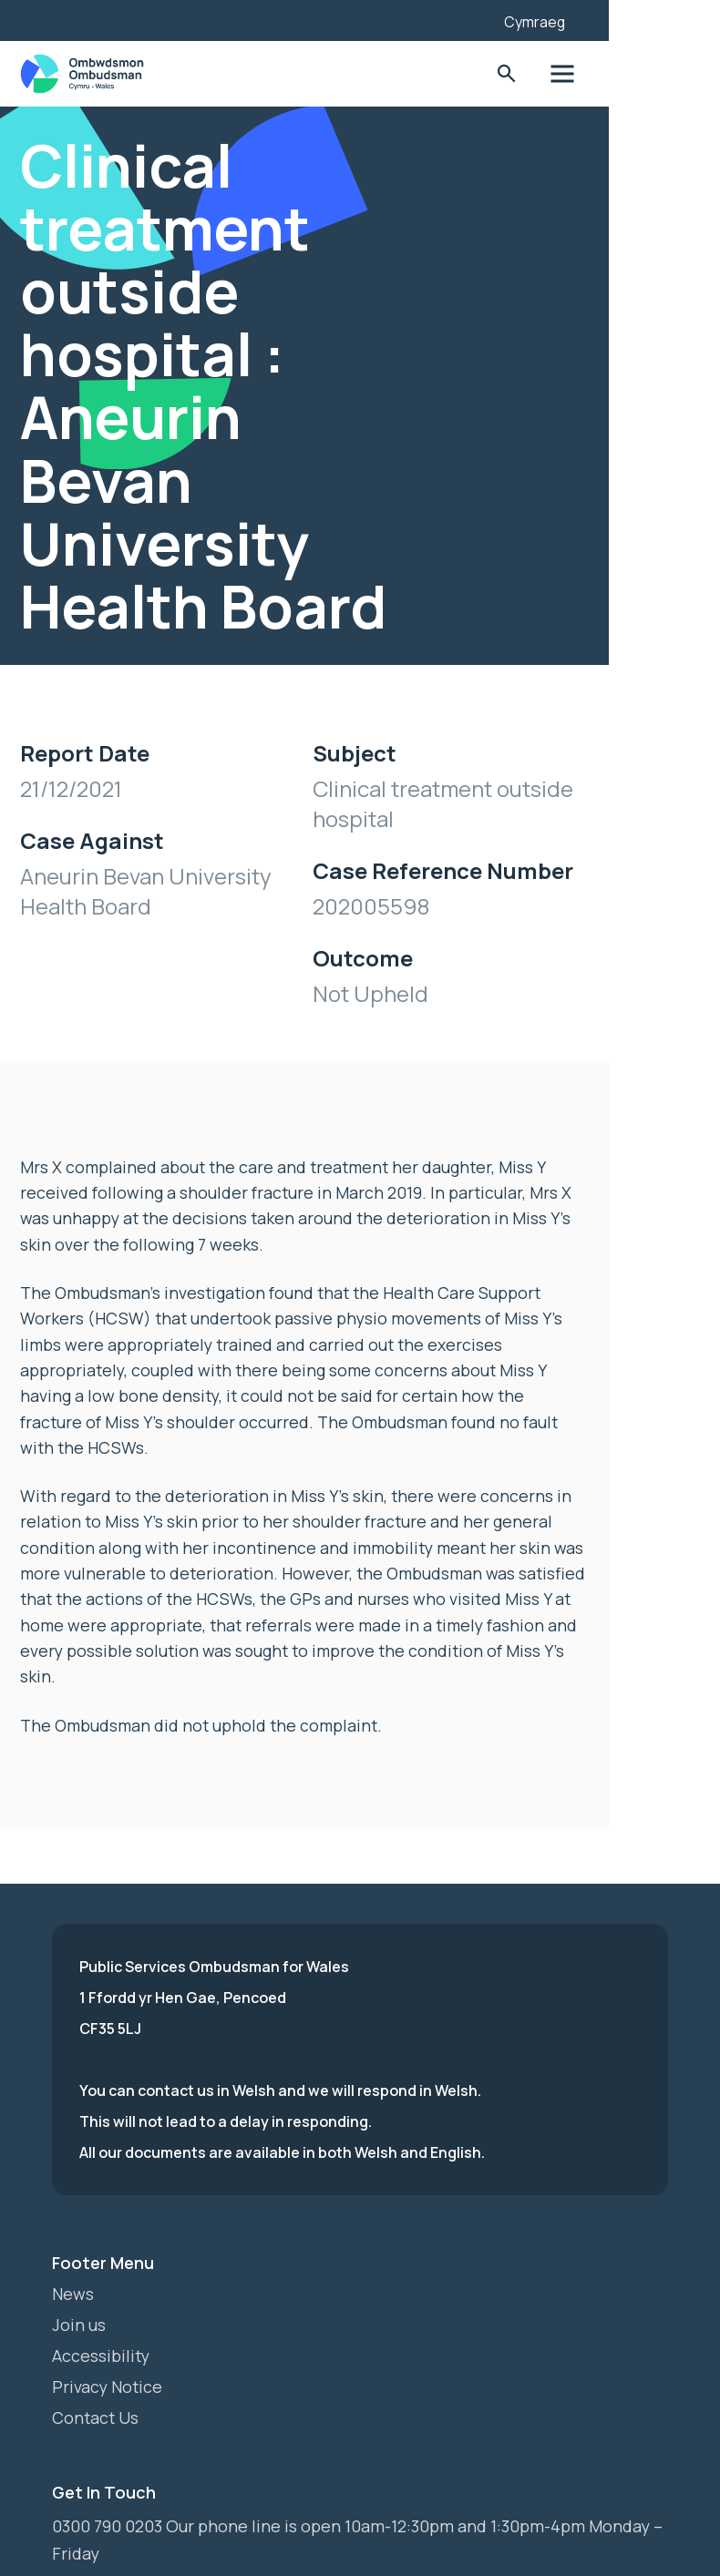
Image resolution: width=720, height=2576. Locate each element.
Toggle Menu (641, 74)
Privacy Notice (108, 2343)
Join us (79, 2281)
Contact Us (96, 2374)
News (73, 2250)
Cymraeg (613, 22)
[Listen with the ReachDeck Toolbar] (540, 18)
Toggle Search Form (585, 74)
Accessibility (101, 2312)
